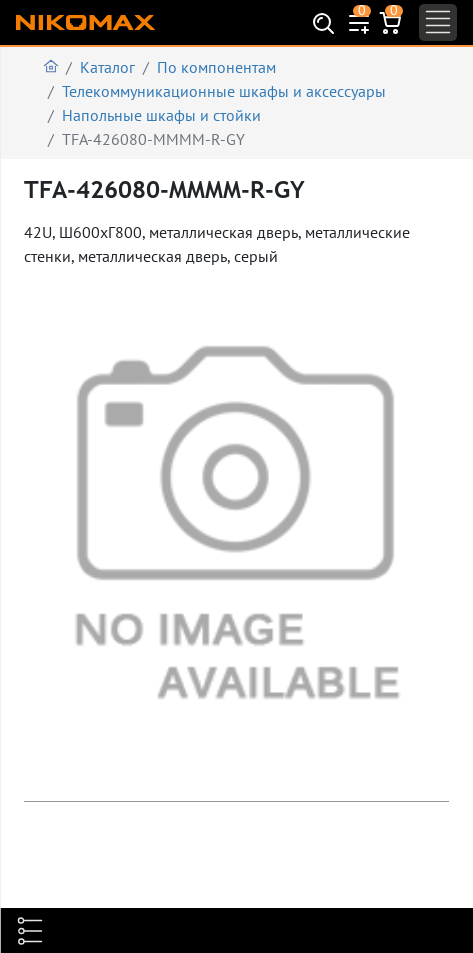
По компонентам (216, 67)
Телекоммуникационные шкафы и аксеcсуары (224, 91)
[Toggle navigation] (438, 22)
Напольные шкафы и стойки (161, 115)
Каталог (107, 67)
